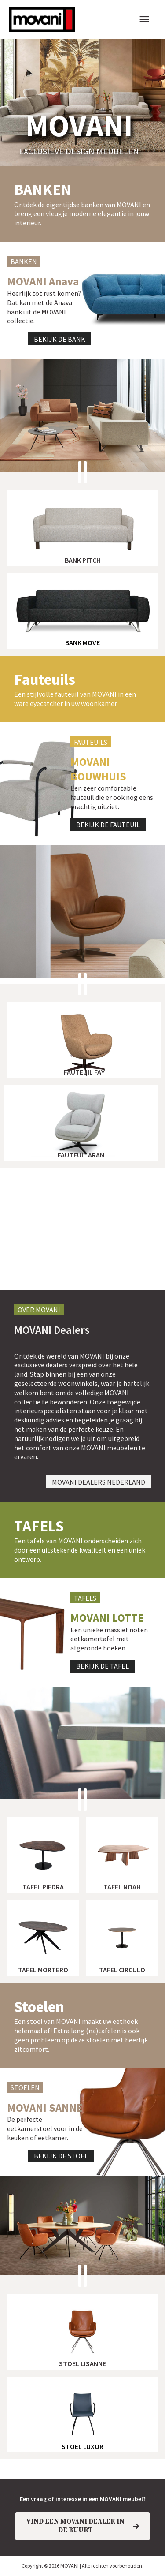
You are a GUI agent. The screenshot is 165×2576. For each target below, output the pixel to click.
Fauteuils (44, 679)
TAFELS (39, 1526)
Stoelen (39, 2006)
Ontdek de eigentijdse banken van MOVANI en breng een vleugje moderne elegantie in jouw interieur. (82, 214)
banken (42, 189)
